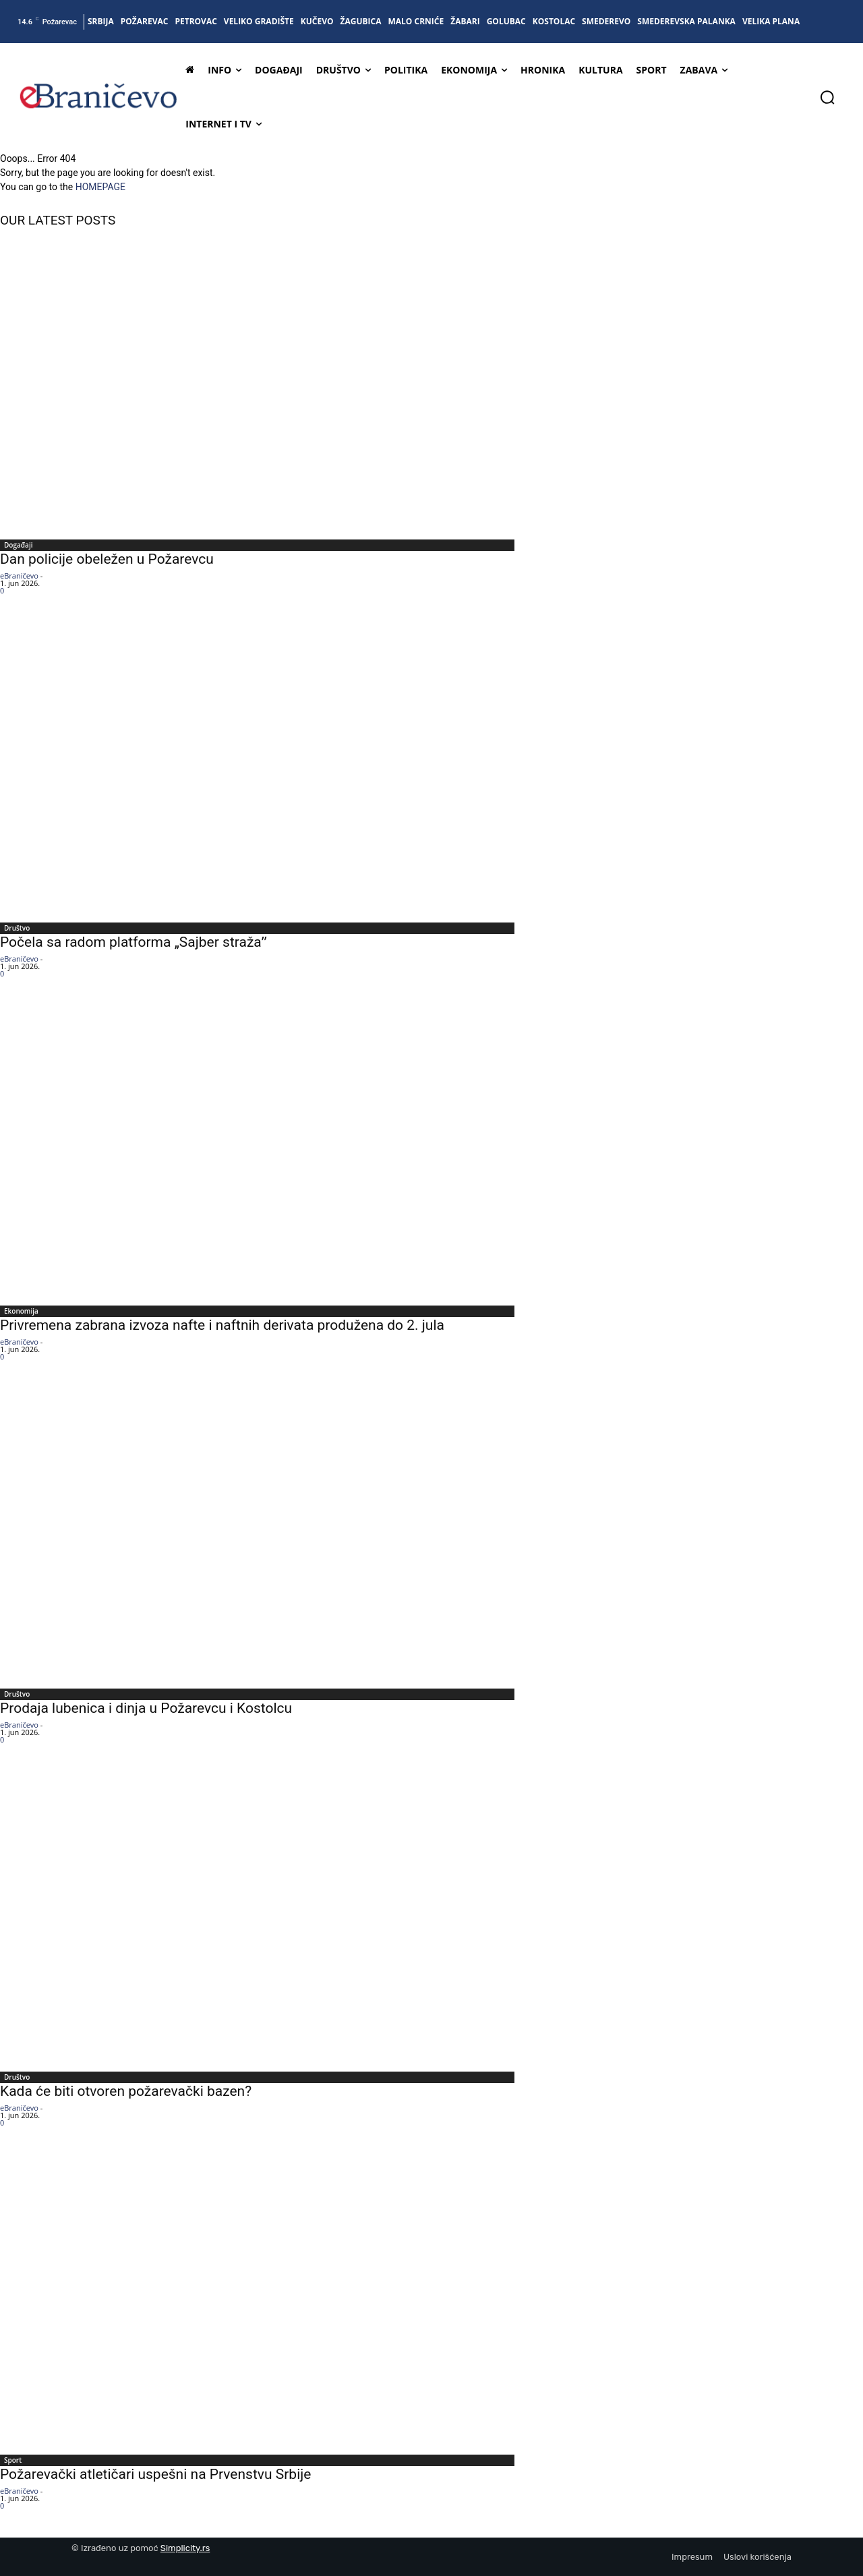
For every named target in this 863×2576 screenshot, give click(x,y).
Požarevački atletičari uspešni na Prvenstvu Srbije (155, 2474)
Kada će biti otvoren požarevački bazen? (125, 2091)
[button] (827, 97)
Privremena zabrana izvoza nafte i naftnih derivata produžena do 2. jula (222, 1325)
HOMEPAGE (100, 186)
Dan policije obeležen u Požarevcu (108, 559)
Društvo (17, 928)
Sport (13, 2460)
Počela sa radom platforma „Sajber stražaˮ (133, 942)
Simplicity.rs (185, 2548)
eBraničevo (19, 575)
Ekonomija (21, 1311)
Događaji (18, 545)
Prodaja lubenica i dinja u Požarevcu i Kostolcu (146, 1708)
